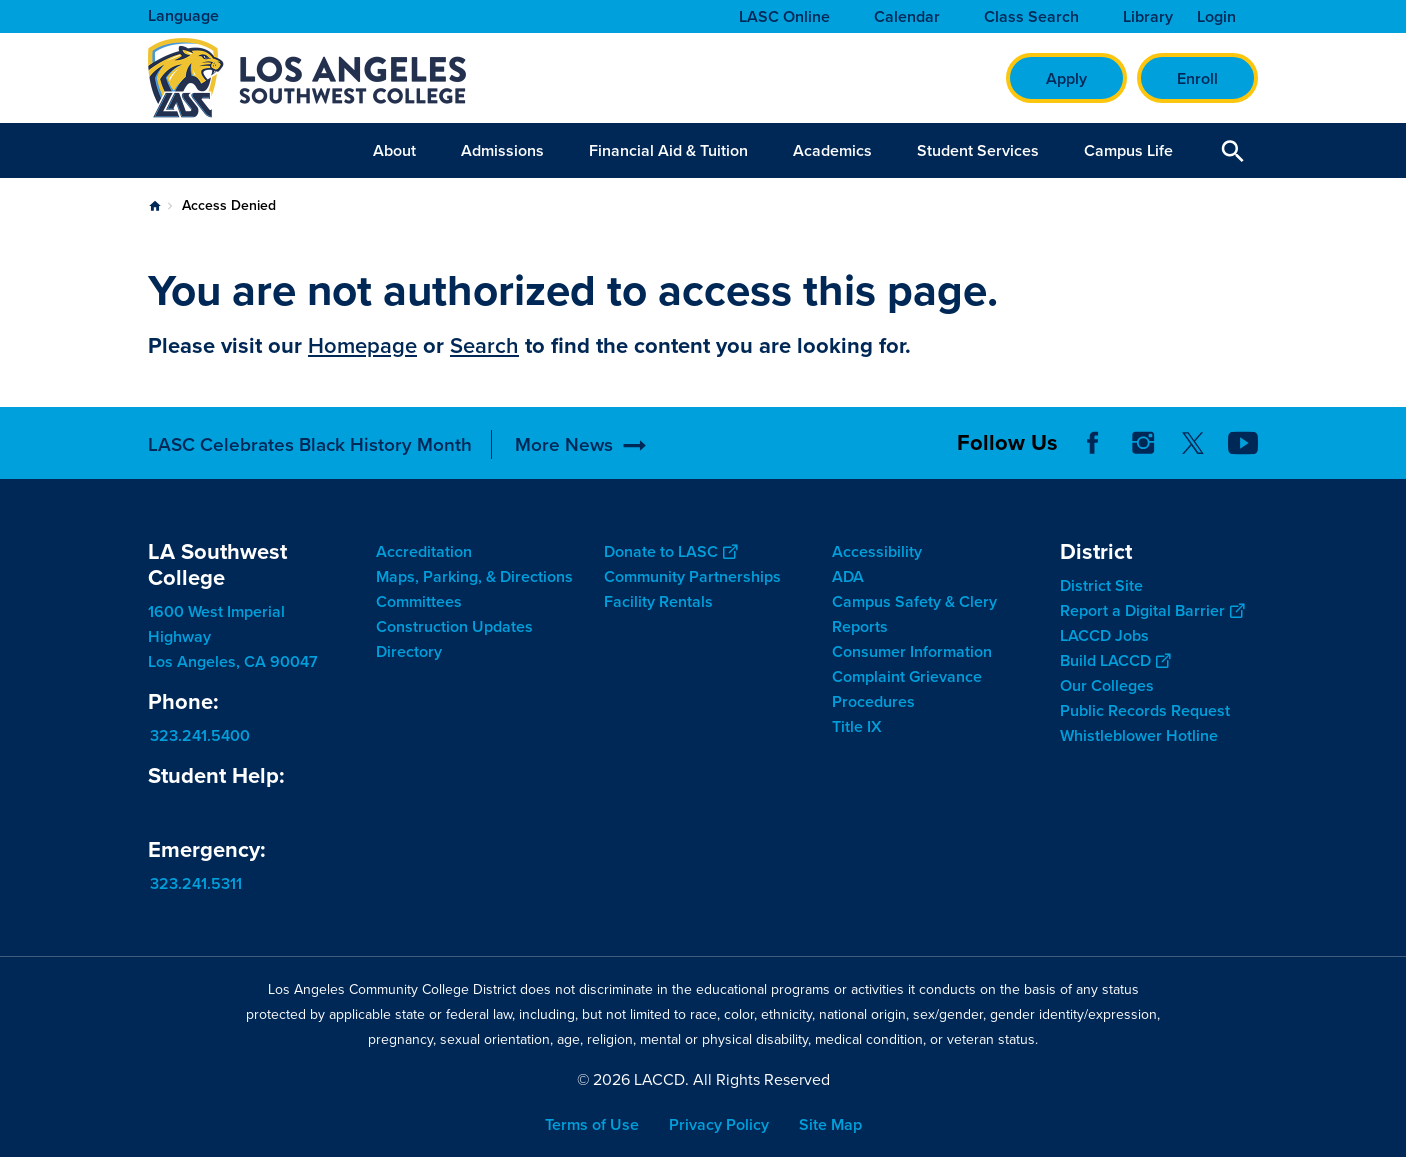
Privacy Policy (719, 1124)
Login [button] (1216, 17)
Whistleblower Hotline (1139, 735)
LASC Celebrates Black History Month (310, 444)
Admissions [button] (502, 150)
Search (484, 345)
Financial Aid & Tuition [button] (668, 150)
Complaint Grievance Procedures (907, 689)
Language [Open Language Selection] (183, 15)
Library (1148, 17)
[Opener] (1386, 430)
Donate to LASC (670, 551)
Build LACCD (1115, 660)
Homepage (362, 345)
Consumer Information (912, 651)
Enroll (1197, 78)
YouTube (1243, 443)
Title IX (857, 726)
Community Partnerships (692, 576)
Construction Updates (454, 626)
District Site (1101, 585)
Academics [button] (832, 150)
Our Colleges (1107, 685)
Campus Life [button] (1128, 150)
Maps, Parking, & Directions (474, 576)
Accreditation (424, 551)
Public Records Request (1145, 710)
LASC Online (784, 17)
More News (564, 444)
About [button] (394, 150)
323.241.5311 (196, 883)
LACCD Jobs (1104, 635)
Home (155, 206)
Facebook (1093, 443)
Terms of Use (592, 1124)
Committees (419, 601)
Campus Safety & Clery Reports (914, 614)
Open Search (1233, 150)
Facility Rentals (658, 601)
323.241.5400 (200, 735)
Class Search (1031, 17)
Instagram (1143, 443)
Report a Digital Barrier (1152, 610)
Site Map (830, 1124)
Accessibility (877, 551)
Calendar (907, 17)
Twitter (1193, 443)
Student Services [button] (978, 150)
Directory (409, 651)
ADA (848, 576)
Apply (1066, 78)
